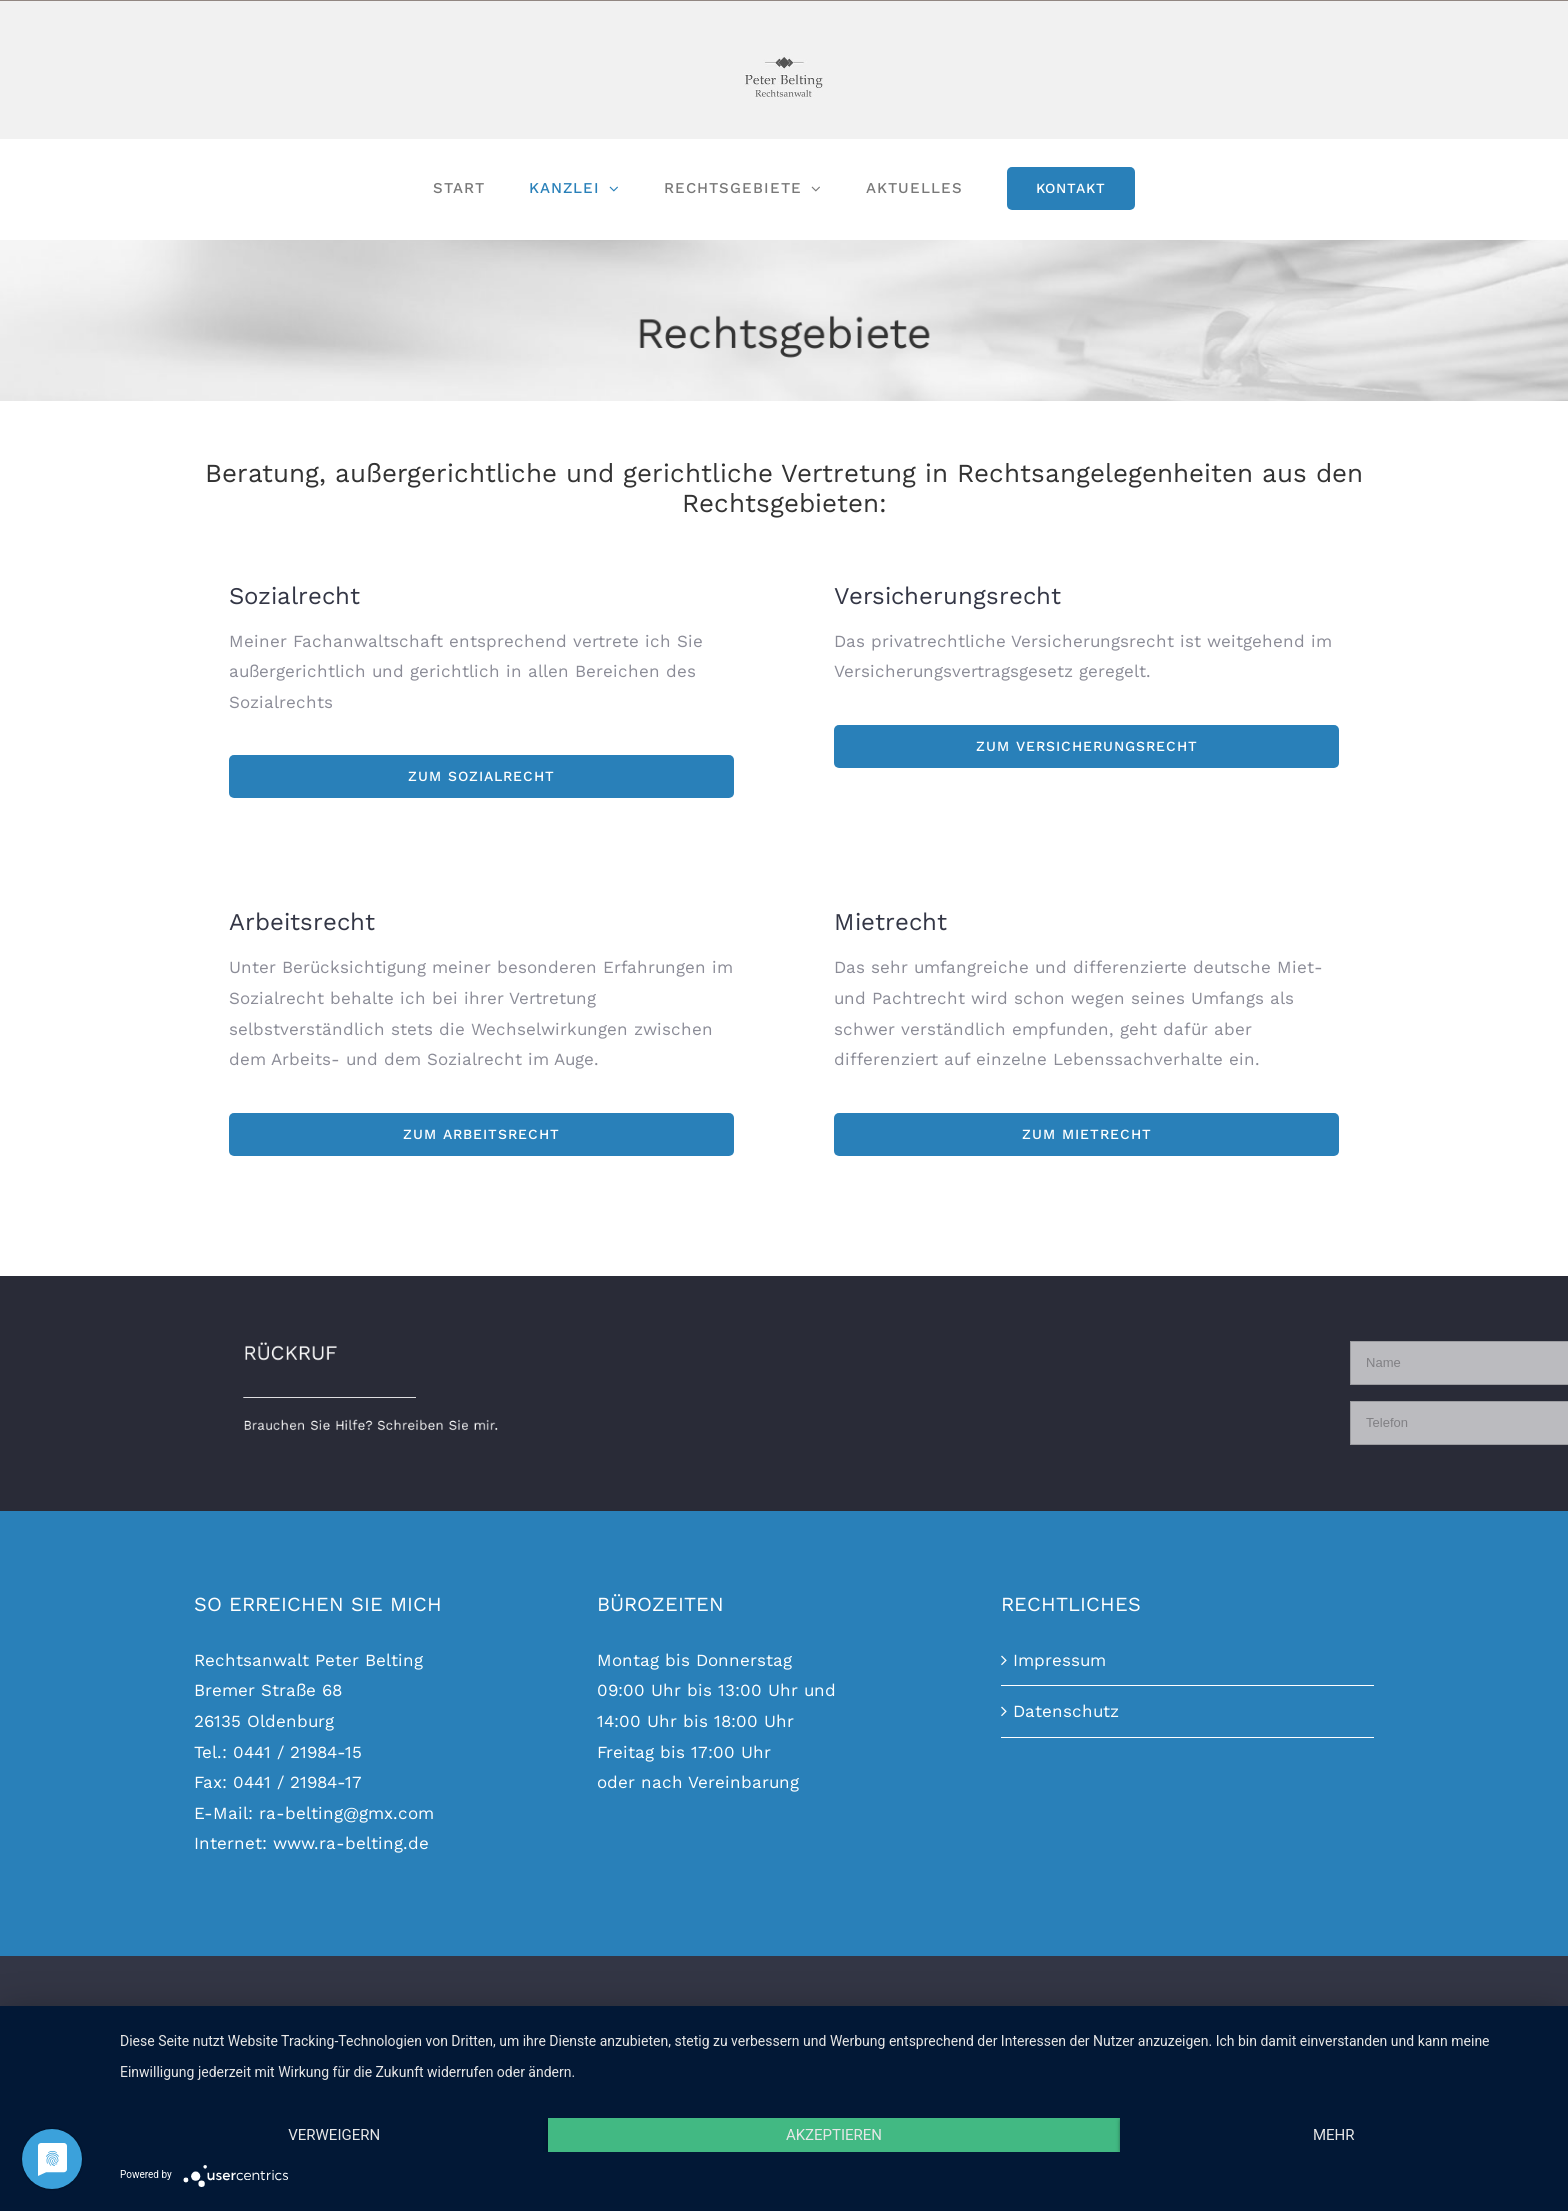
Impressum (1059, 1660)
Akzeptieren (834, 2135)
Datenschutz (1066, 1711)
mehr (1334, 2135)
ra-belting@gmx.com (346, 1813)
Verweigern (334, 2135)
